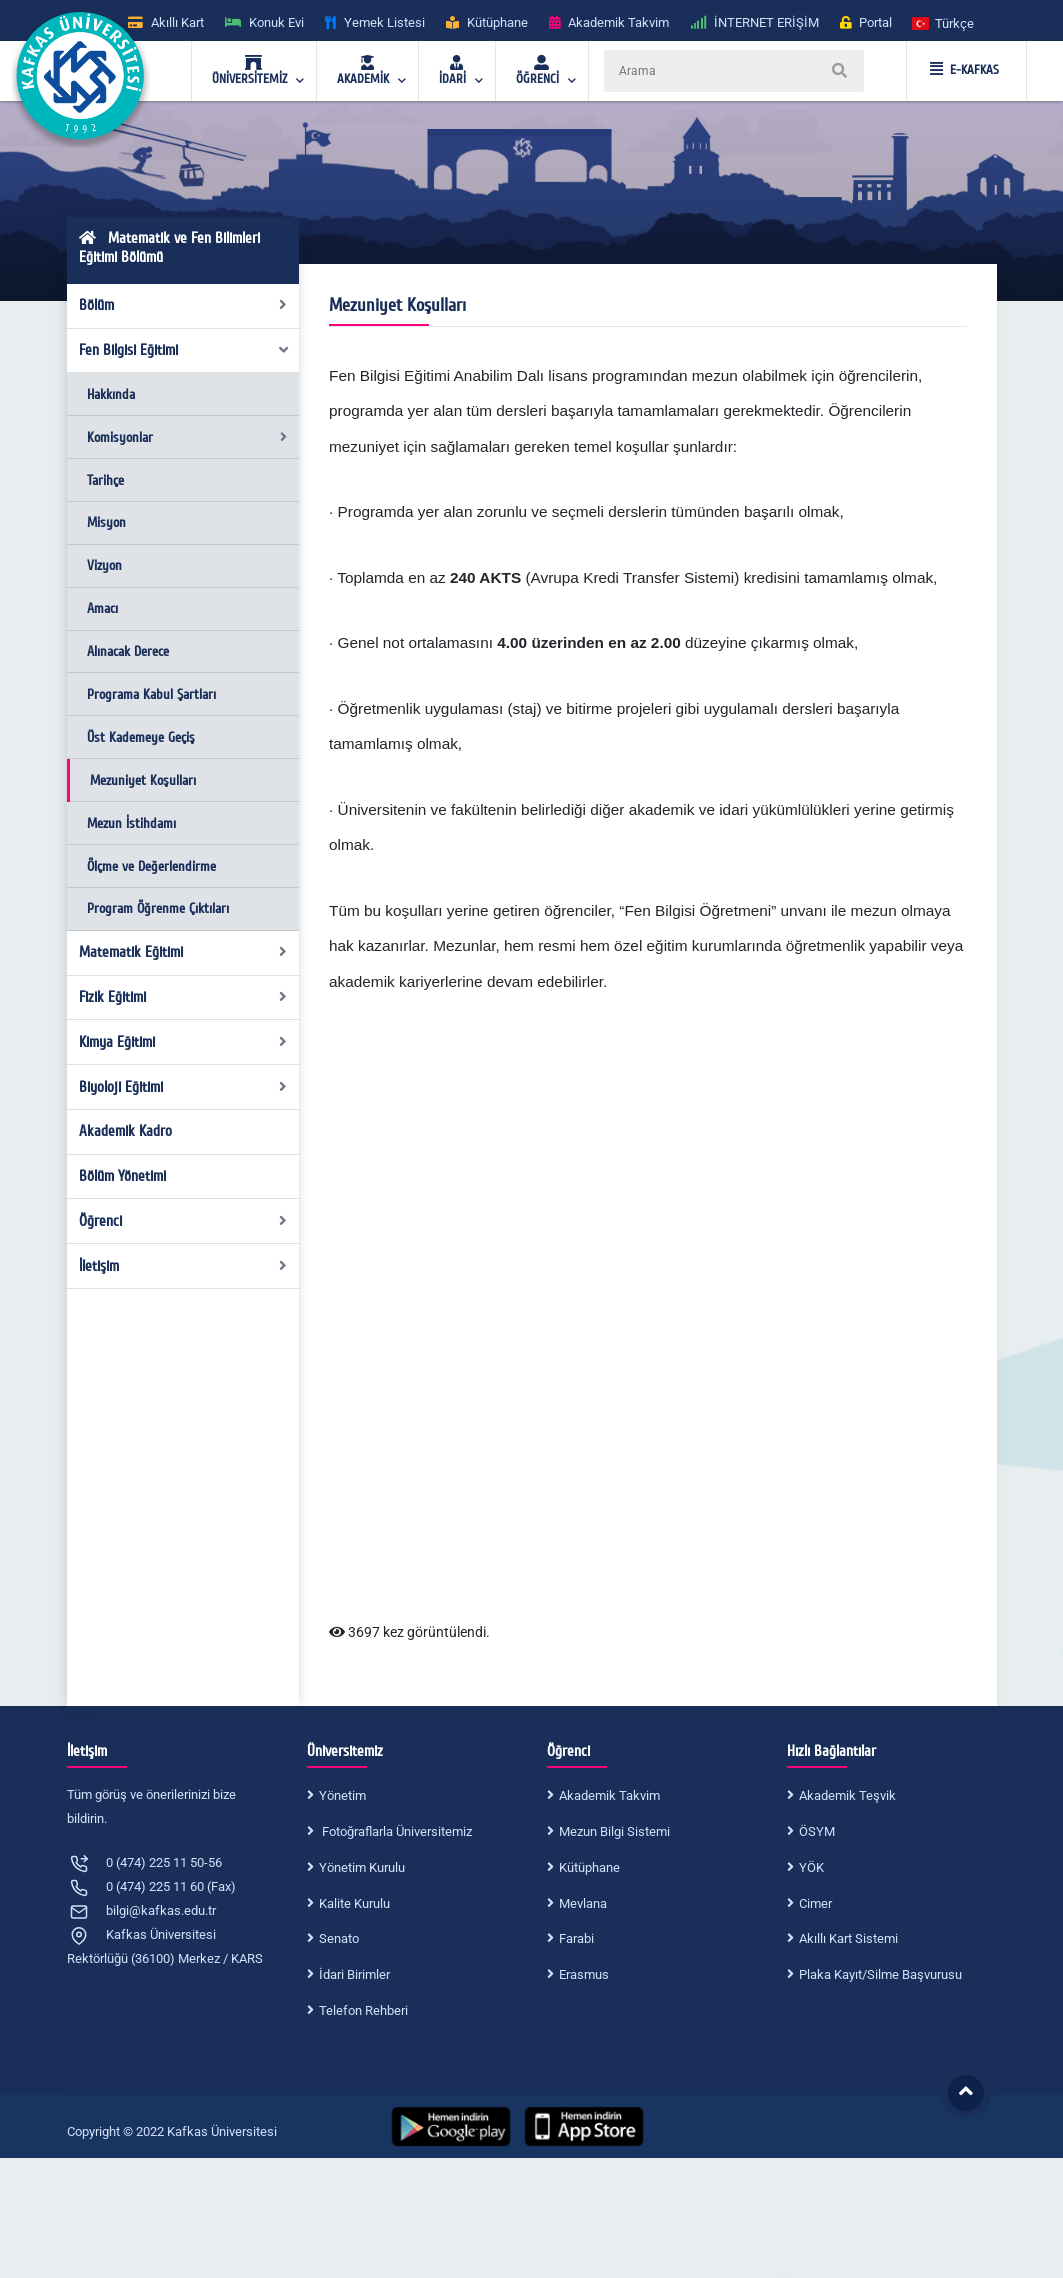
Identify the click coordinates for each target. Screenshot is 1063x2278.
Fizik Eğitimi (183, 997)
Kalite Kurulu (354, 1903)
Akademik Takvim (609, 1795)
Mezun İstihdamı (131, 823)
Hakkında (111, 394)
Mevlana (583, 1903)
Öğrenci (183, 1221)
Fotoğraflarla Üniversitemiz (395, 1831)
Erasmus (584, 1974)
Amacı (102, 608)
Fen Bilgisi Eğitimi (184, 350)
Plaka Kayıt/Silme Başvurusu (880, 1974)
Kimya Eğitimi (183, 1042)
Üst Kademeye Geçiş (141, 737)
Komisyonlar (187, 437)
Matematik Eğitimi (183, 952)
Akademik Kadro (125, 1131)
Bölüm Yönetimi (122, 1176)
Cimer (815, 1903)
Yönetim (342, 1795)
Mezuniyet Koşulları (143, 780)
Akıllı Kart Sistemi (848, 1938)
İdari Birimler (354, 1974)
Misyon (106, 522)
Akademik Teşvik (847, 1795)
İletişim (183, 1266)
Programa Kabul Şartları (151, 694)
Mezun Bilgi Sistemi (614, 1831)
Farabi (576, 1938)
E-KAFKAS (964, 70)
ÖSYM (817, 1831)
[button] (944, 22)
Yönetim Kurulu (362, 1867)
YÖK (811, 1867)
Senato (339, 1938)
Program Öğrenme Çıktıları (158, 908)
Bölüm (183, 305)
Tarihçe (105, 480)
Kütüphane (589, 1867)
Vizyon (104, 565)
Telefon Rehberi (363, 2010)
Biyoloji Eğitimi (183, 1087)
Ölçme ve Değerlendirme (151, 866)
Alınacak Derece (128, 651)
